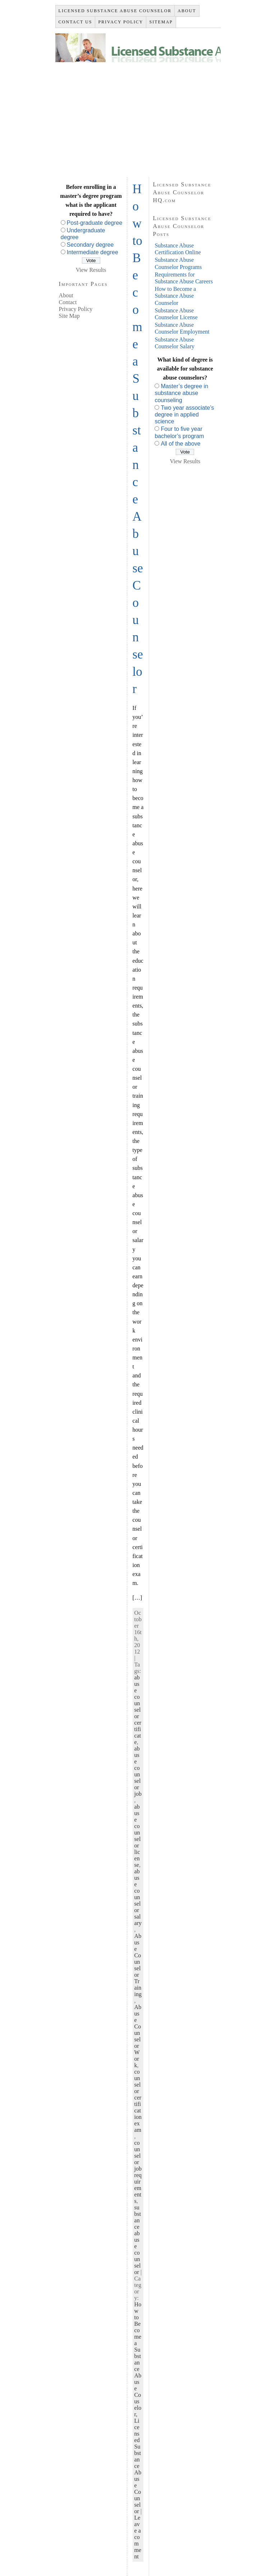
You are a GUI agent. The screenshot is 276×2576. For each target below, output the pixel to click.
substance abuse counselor (137, 2239)
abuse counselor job (138, 1771)
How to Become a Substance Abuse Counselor (175, 296)
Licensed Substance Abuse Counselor (138, 2466)
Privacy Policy (76, 309)
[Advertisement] (138, 116)
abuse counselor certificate (138, 1709)
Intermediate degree (92, 252)
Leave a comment (138, 2537)
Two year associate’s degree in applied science (184, 414)
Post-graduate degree (95, 223)
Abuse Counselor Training (138, 1965)
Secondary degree (90, 245)
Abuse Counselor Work (138, 2036)
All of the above (180, 444)
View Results (91, 270)
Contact (68, 302)
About (66, 295)
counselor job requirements (138, 2172)
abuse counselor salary (137, 1897)
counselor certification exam (138, 2101)
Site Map (69, 316)
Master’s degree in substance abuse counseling (181, 393)
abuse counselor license (137, 1836)
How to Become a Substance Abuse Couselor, (138, 2359)
